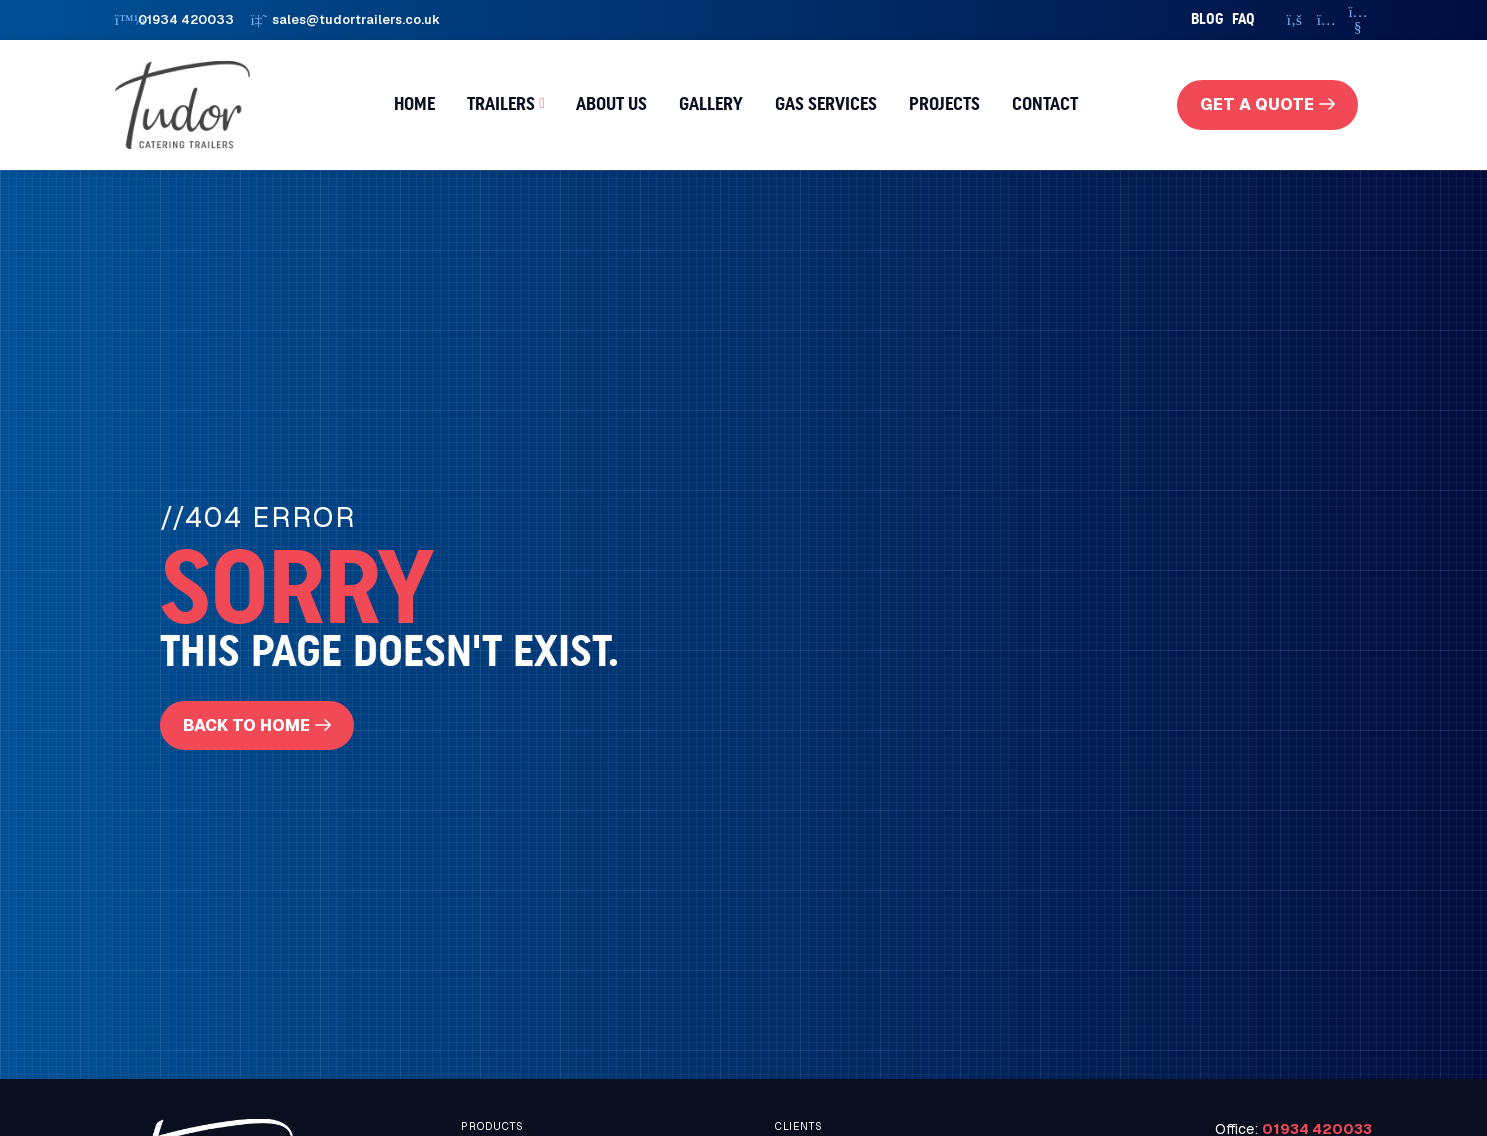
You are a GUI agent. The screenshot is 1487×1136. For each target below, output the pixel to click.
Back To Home (246, 725)
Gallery (711, 104)
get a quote (1257, 104)
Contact (1045, 104)
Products (492, 1126)
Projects (944, 104)
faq (1243, 19)
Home (414, 104)
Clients (799, 1126)
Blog (1207, 19)
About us (611, 104)
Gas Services (826, 104)
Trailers (501, 104)
